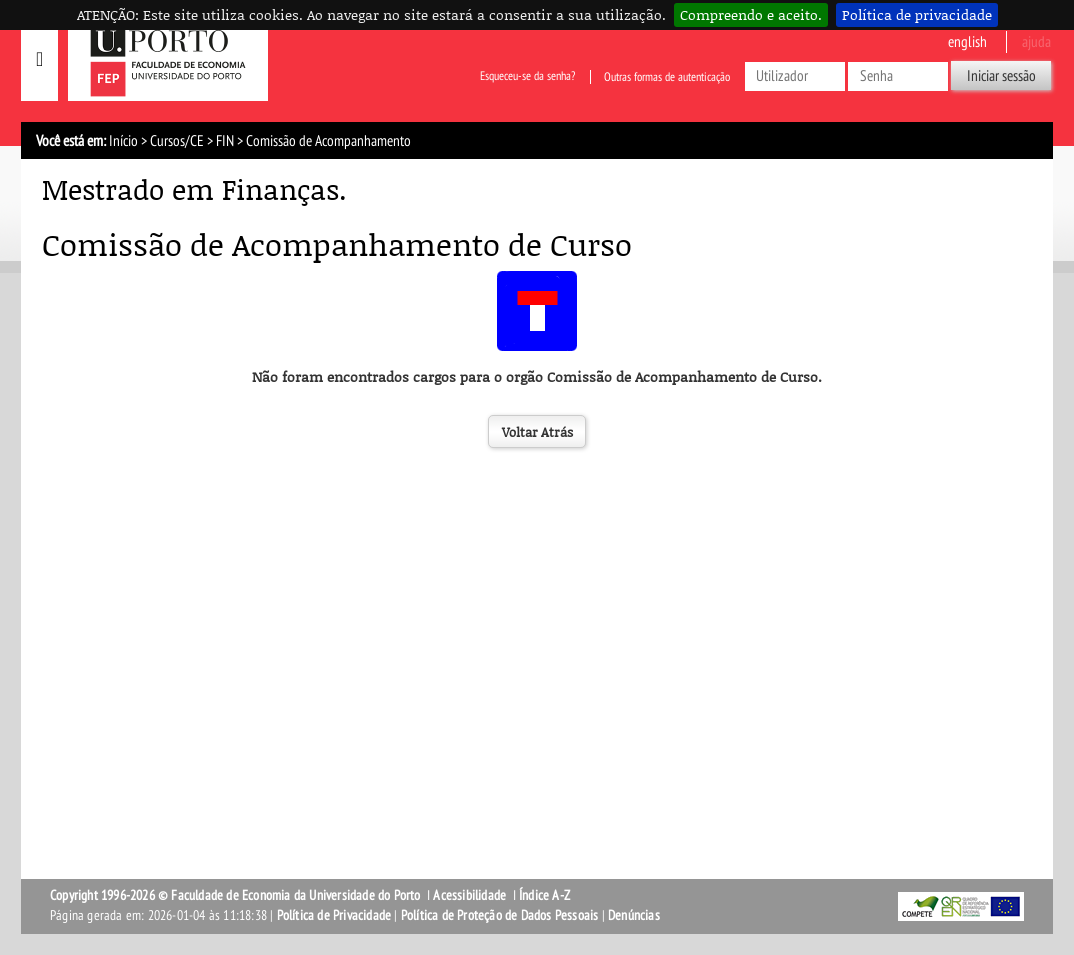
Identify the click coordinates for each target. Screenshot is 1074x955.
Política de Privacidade (334, 915)
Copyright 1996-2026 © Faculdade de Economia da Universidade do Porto (235, 895)
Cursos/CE (177, 141)
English (967, 42)
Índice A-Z (544, 895)
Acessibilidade (469, 895)
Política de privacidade (917, 14)
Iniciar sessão (1001, 76)
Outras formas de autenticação (667, 77)
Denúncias (634, 915)
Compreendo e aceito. (751, 14)
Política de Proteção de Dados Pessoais (500, 915)
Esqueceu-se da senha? (527, 77)
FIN (225, 141)
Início (123, 141)
